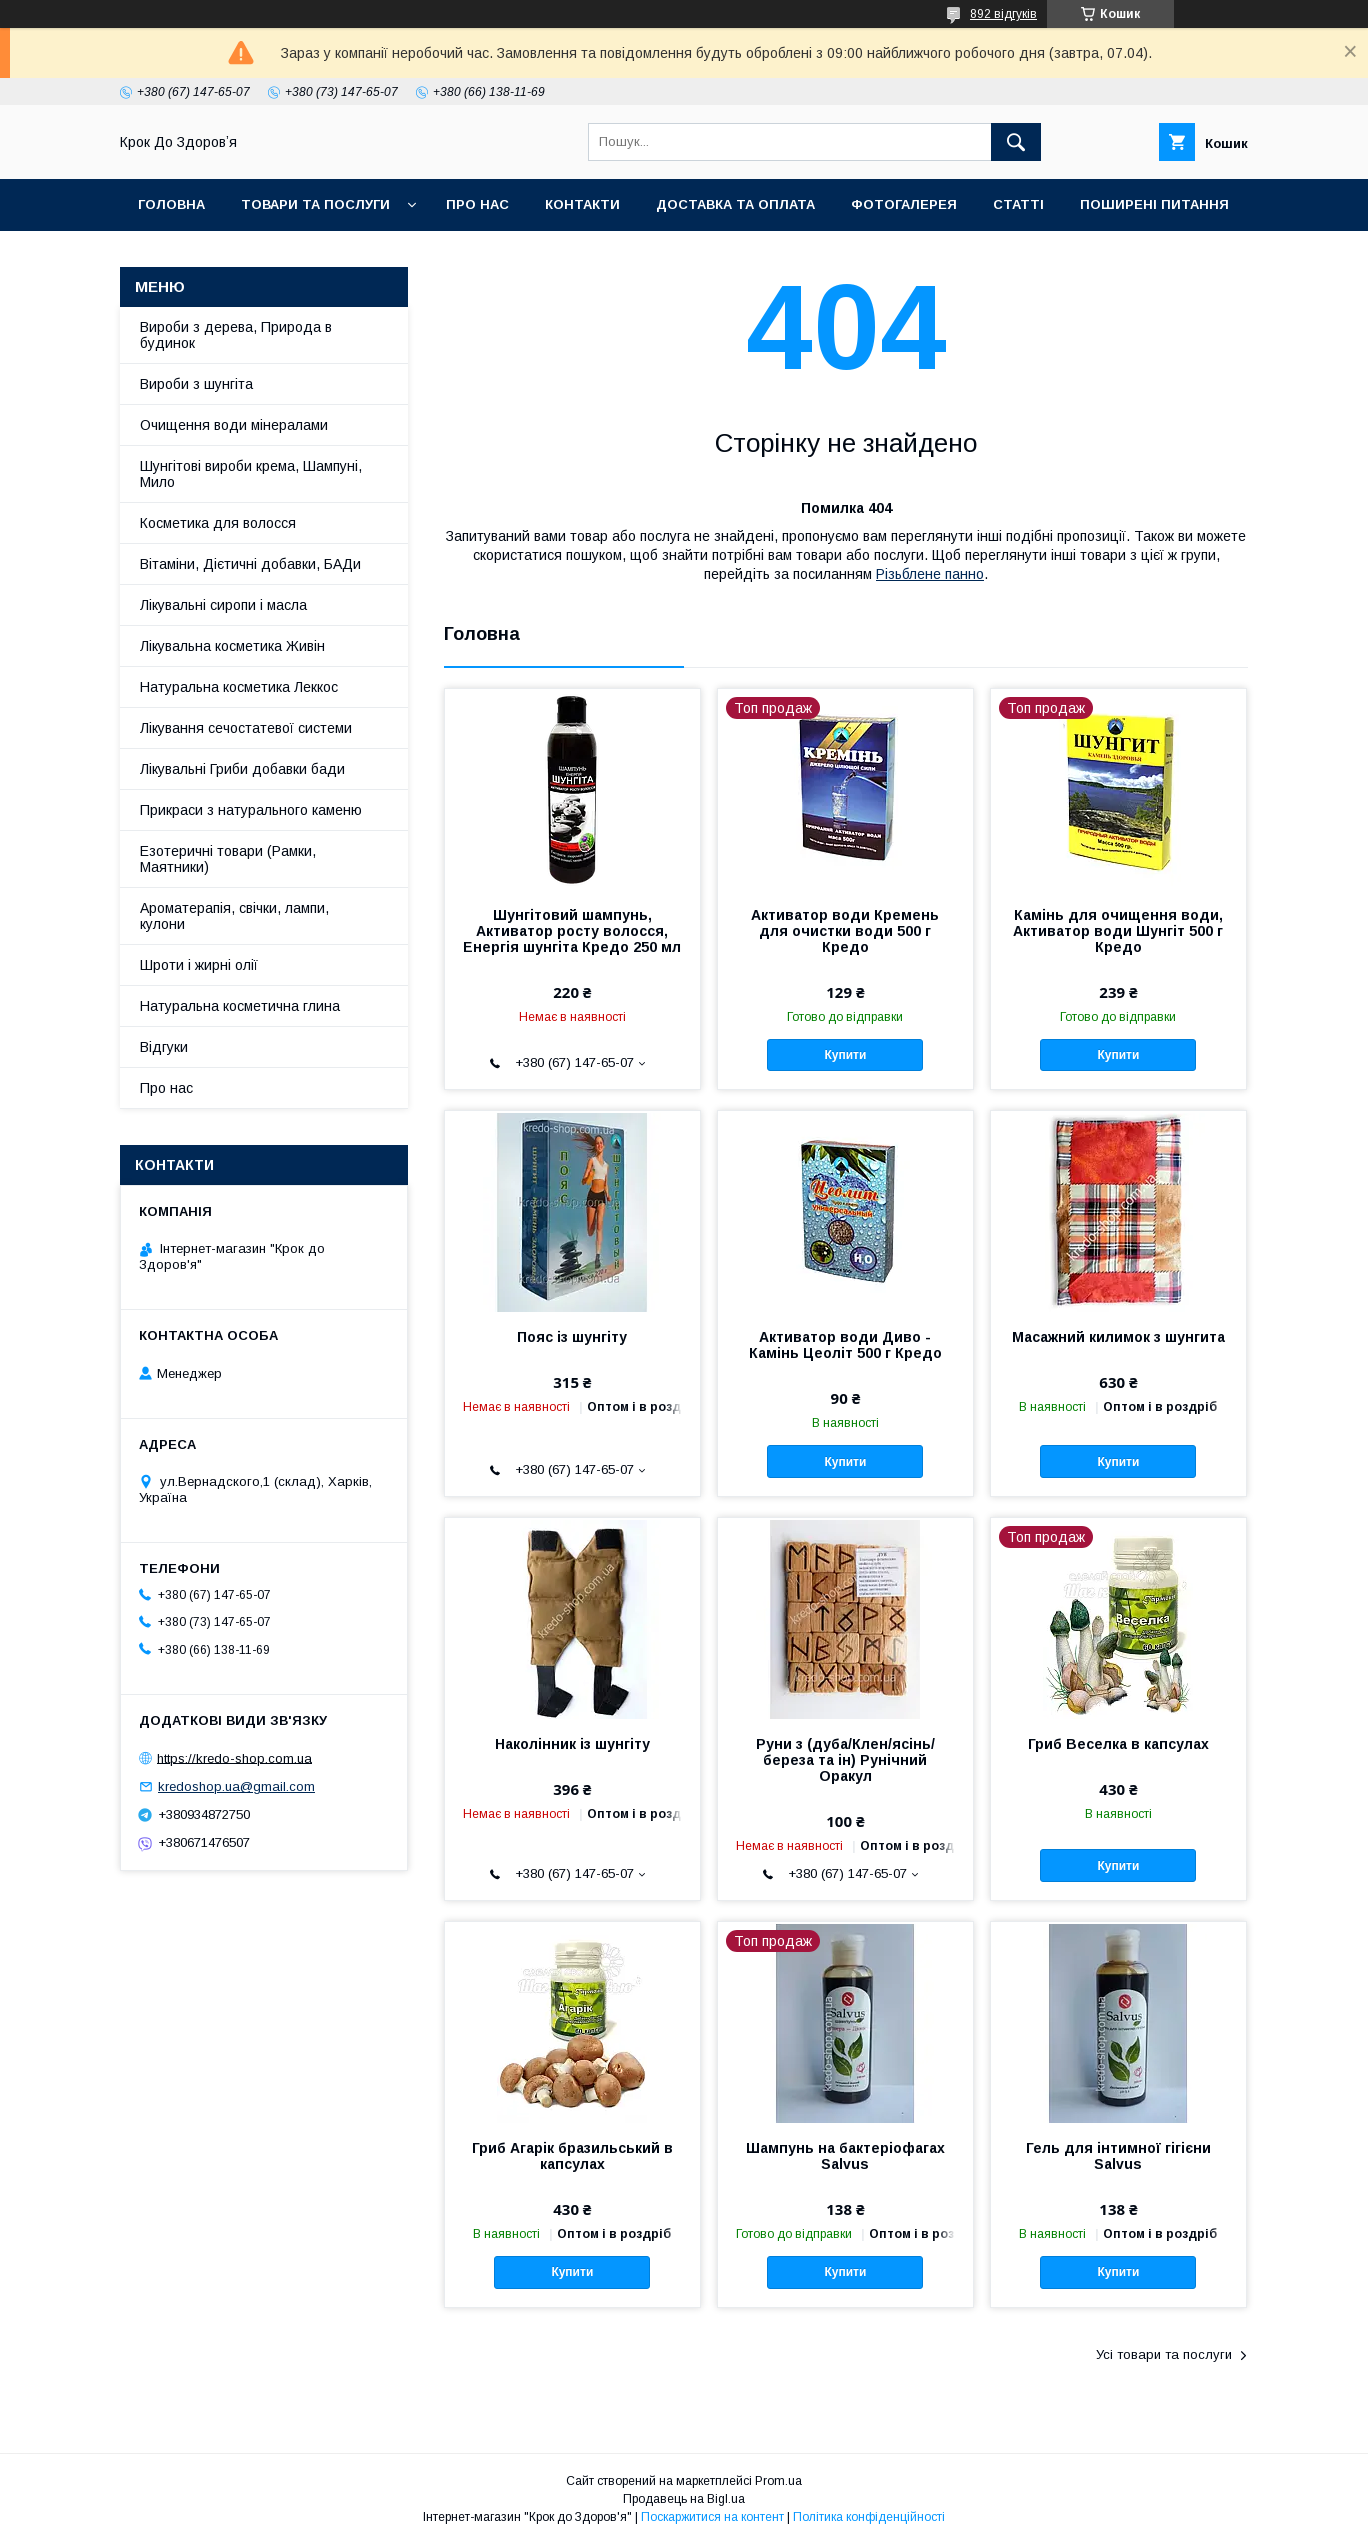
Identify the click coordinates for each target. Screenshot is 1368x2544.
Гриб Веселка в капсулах (1118, 1744)
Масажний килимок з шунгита (1118, 1337)
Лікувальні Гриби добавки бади (242, 769)
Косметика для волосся (218, 523)
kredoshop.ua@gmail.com (236, 1786)
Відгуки (164, 1047)
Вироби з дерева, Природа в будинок (236, 335)
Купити (845, 1055)
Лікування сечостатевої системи (246, 728)
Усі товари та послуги (1164, 2354)
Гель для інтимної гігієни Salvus (1118, 2156)
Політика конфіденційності (869, 2517)
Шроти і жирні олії (199, 965)
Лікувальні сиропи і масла (223, 605)
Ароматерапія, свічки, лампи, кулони (234, 916)
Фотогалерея (904, 204)
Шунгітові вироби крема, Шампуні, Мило (251, 474)
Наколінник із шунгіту (572, 1744)
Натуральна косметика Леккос (239, 687)
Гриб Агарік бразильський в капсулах (572, 2156)
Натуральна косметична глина (240, 1006)
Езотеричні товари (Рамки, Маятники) (228, 859)
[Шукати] (1016, 142)
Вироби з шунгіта (196, 384)
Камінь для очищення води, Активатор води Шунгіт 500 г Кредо (1118, 931)
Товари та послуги (315, 204)
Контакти (582, 204)
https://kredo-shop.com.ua (234, 1757)
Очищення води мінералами (234, 425)
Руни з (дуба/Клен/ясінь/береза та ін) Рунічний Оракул (845, 1760)
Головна (171, 204)
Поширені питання (1154, 204)
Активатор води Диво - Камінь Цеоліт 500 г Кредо (845, 1345)
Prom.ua (778, 2481)
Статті (1018, 204)
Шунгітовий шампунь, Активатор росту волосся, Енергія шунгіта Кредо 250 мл (572, 931)
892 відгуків (1003, 14)
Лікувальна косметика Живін (232, 646)
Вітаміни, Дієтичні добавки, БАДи (250, 564)
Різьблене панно (930, 574)
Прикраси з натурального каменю (251, 810)
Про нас (477, 204)
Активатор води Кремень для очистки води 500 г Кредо (845, 931)
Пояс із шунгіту (572, 1337)
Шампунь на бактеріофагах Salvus (845, 2156)
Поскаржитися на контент (712, 2517)
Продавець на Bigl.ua (684, 2499)
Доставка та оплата (735, 204)
